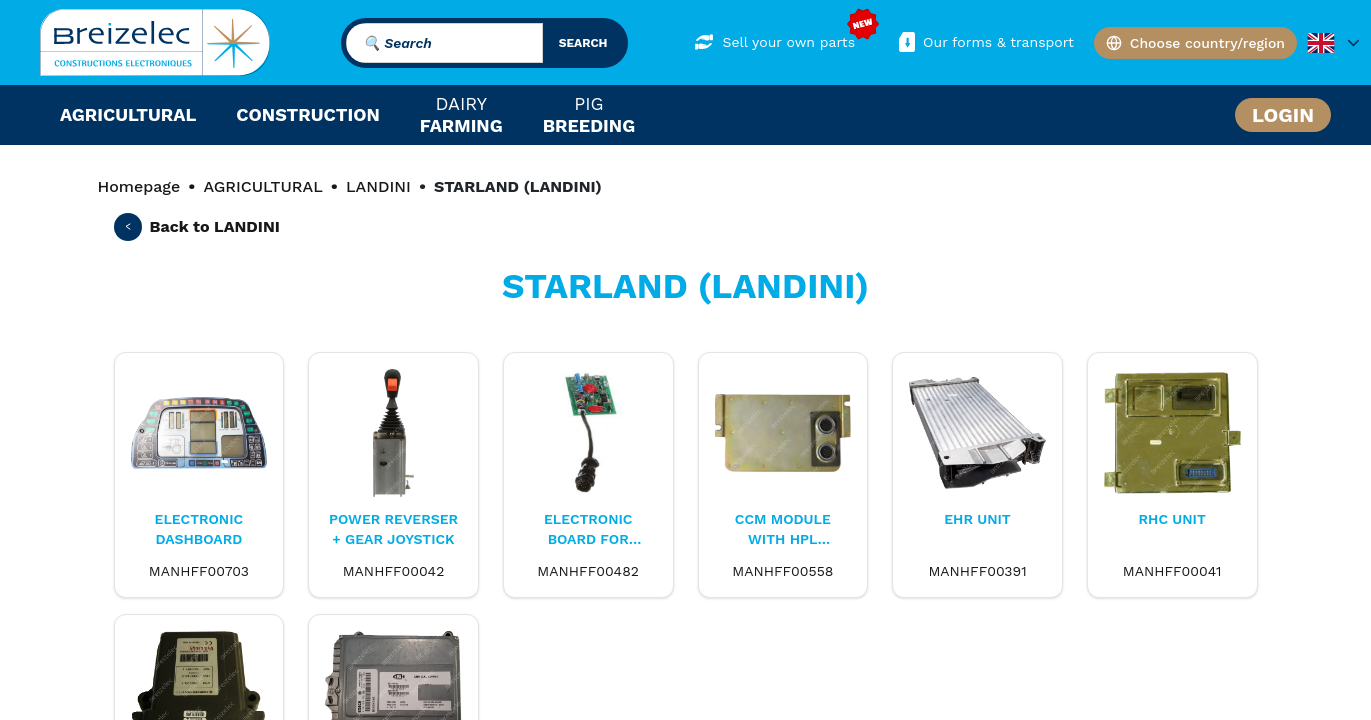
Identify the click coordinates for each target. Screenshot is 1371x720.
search (583, 43)
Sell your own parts (774, 42)
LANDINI (378, 186)
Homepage (139, 186)
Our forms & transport (984, 42)
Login (1283, 115)
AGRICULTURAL (262, 186)
